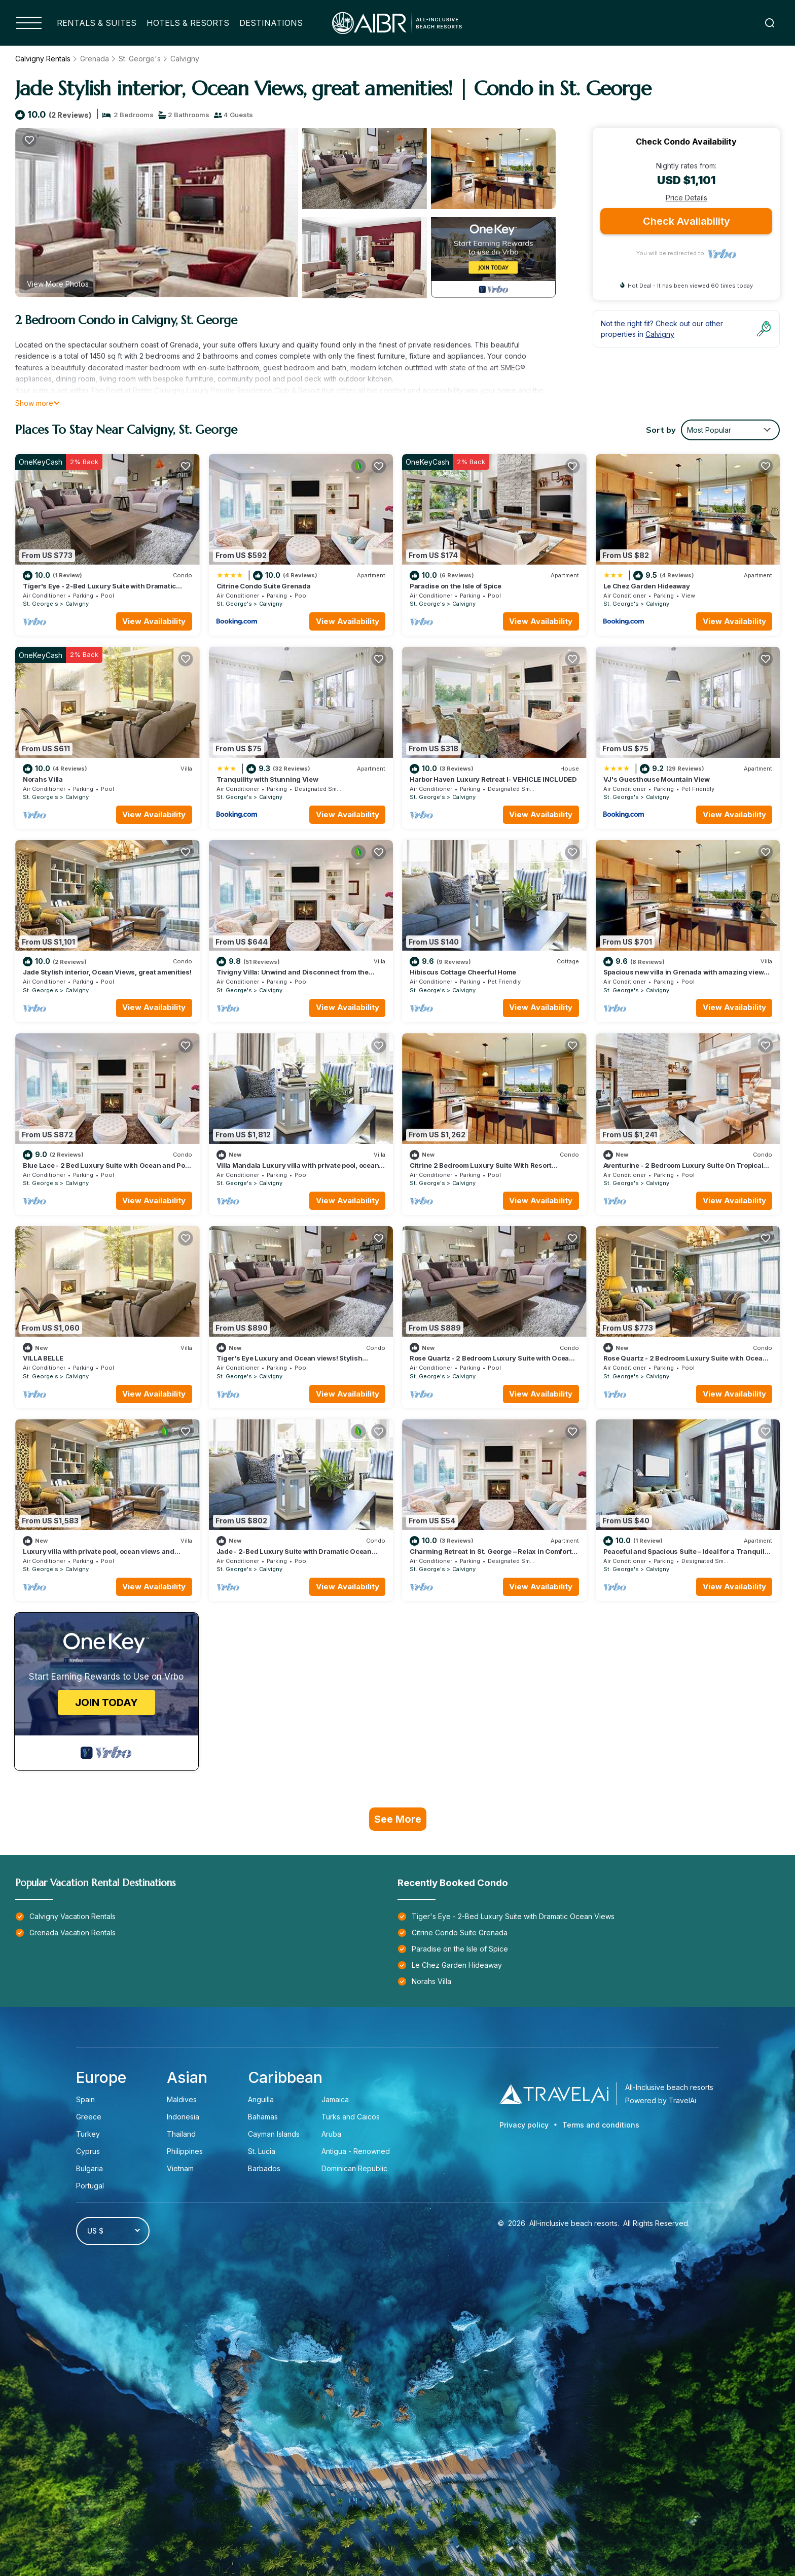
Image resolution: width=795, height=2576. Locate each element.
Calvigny (184, 58)
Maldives (182, 2099)
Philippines (185, 2151)
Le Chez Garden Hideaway (646, 586)
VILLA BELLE (43, 1358)
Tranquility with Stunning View (267, 779)
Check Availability (686, 221)
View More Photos (58, 284)
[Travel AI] (553, 2094)
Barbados (264, 2168)
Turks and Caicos (350, 2116)
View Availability (154, 621)
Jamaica (335, 2099)
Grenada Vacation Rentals (72, 1932)
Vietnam (180, 2168)
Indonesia (183, 2116)
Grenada (94, 58)
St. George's (140, 58)
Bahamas (263, 2116)
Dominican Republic (354, 2168)
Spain (85, 2099)
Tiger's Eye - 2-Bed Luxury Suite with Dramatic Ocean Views (513, 1916)
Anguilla (261, 2099)
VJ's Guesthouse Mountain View (656, 779)
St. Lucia (261, 2151)
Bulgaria (89, 2168)
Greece (88, 2116)
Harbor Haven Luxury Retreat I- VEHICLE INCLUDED (493, 779)
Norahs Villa (43, 779)
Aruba (332, 2134)
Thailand (181, 2134)
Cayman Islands (274, 2134)
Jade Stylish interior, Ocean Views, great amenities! (107, 972)
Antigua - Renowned (355, 2151)
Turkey (88, 2134)
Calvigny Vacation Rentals (72, 1916)
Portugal (90, 2185)
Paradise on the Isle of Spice (455, 586)
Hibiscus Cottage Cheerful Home (463, 972)
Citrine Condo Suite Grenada (263, 586)
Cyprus (88, 2151)
